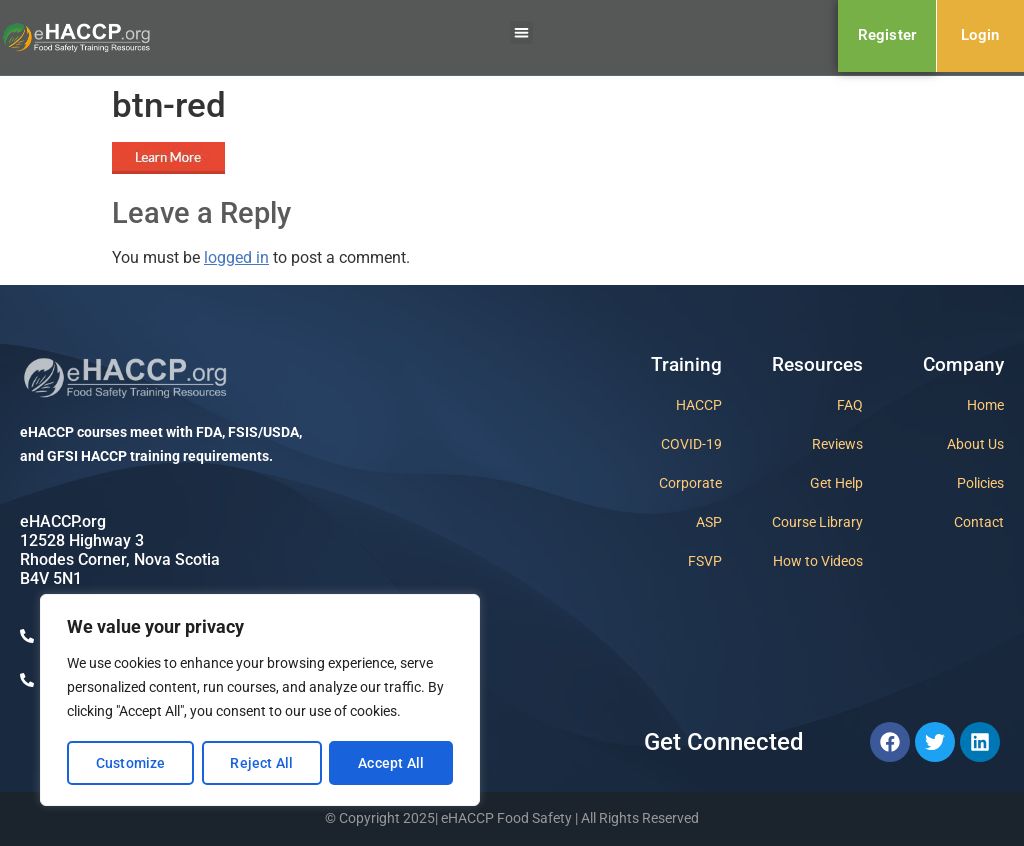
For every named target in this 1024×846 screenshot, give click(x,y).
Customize (131, 763)
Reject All (261, 763)
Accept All (391, 763)
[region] (260, 701)
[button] (521, 32)
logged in (236, 257)
